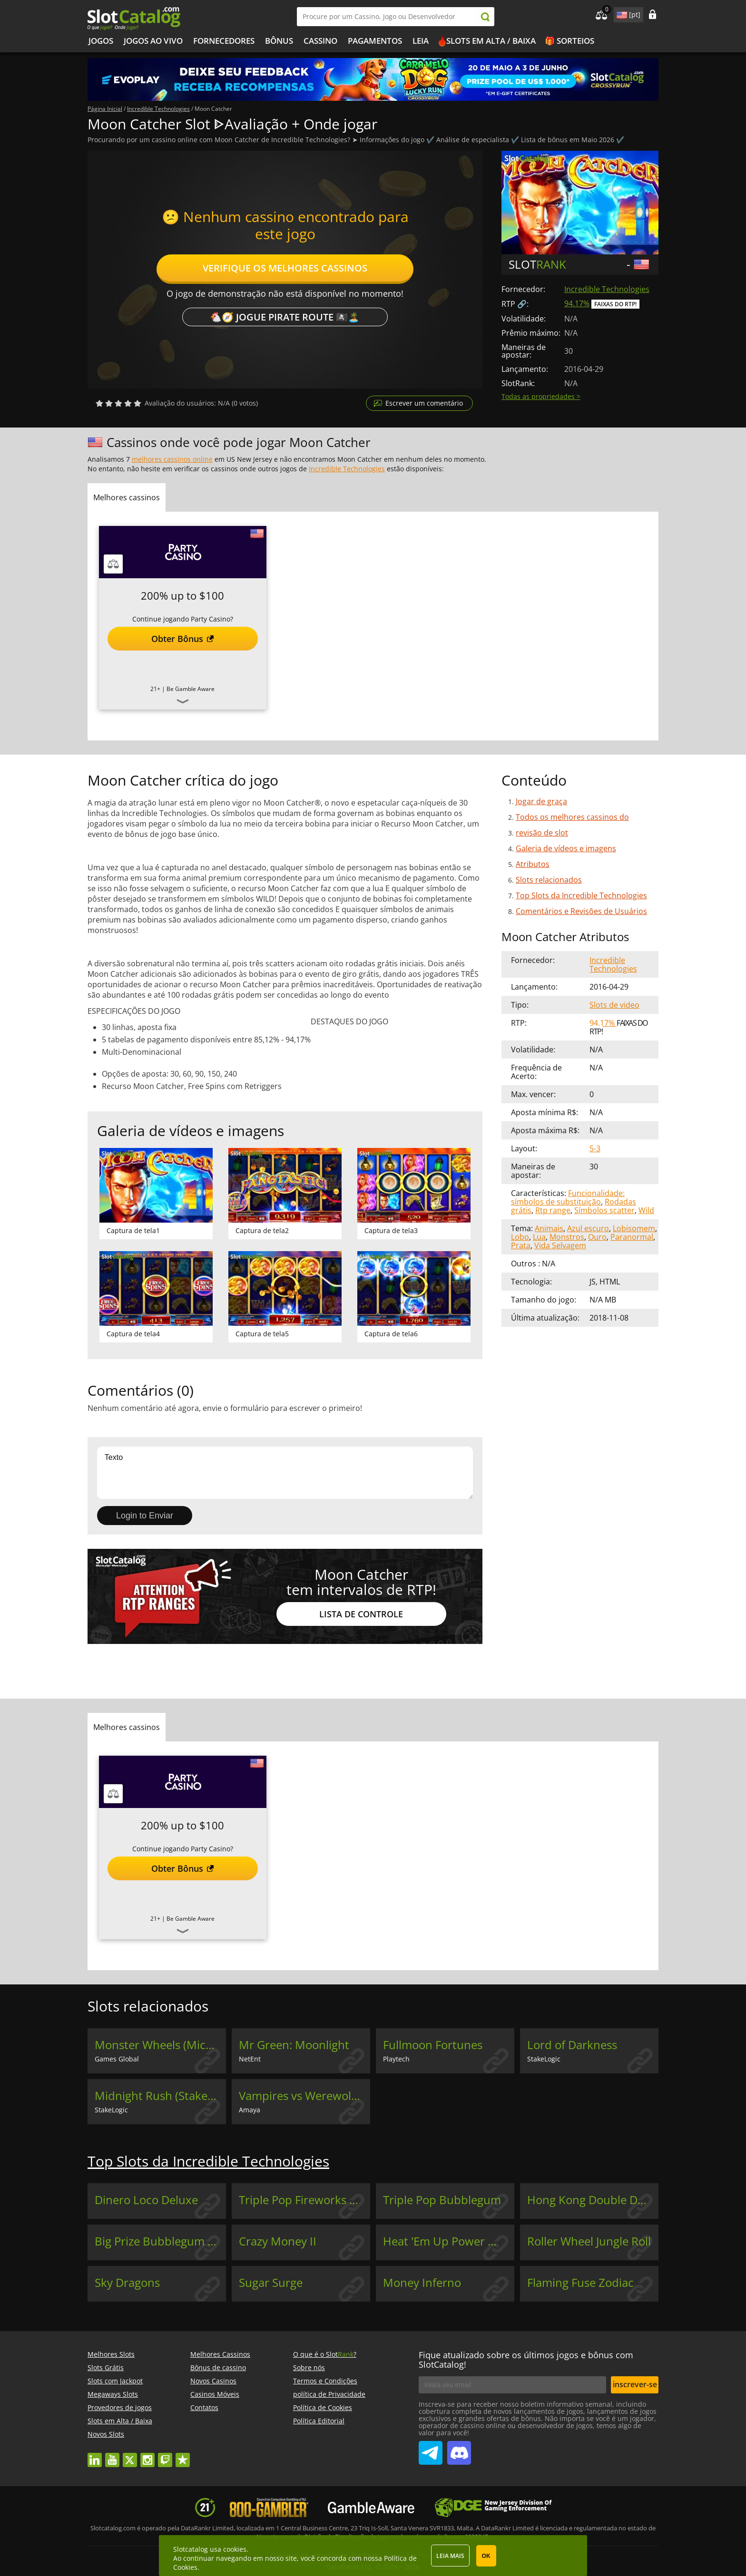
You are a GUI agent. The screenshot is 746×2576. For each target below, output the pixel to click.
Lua (539, 1237)
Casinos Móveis (214, 2394)
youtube (112, 2455)
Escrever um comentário (424, 403)
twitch (165, 2455)
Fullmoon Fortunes (432, 2045)
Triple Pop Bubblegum (442, 2200)
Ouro (597, 1237)
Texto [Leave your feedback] (285, 1473)
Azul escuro (588, 1228)
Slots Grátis (106, 2367)
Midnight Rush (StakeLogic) (160, 2096)
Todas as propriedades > (540, 396)
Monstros (567, 1237)
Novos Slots (106, 2434)
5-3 (594, 1148)
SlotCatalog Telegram (430, 2449)
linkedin (95, 2455)
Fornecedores (224, 40)
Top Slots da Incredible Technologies (581, 895)
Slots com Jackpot (115, 2380)
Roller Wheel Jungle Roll (589, 2241)
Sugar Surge (271, 2282)
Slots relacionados (549, 880)
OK (486, 2556)
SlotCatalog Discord (459, 2449)
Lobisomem (634, 1228)
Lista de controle (361, 1614)
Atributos (533, 864)
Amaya (249, 2109)
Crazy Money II (277, 2241)
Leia (420, 40)
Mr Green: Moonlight (294, 2045)
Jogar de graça (541, 801)
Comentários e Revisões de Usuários (581, 911)
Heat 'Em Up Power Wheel (448, 2241)
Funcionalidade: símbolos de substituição (568, 1197)
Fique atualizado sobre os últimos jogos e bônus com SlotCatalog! (526, 2359)
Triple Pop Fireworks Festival (304, 2200)
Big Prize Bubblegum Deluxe (160, 2241)
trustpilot (183, 2455)
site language (621, 13)
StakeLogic (543, 2058)
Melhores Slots (111, 2354)
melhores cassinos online (172, 459)
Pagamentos (375, 40)
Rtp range (552, 1210)
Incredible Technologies (606, 289)
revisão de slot (542, 832)
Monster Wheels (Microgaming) (160, 2045)
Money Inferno (422, 2282)
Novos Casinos (213, 2380)
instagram (147, 2455)
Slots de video (614, 1005)
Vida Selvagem (560, 1245)
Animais (549, 1228)
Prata (520, 1245)
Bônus (279, 40)
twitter (130, 2455)
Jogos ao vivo (153, 40)
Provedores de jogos (120, 2407)
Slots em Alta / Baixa (491, 40)
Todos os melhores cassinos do (572, 817)
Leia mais (450, 2556)
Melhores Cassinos (220, 2354)
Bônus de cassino (218, 2367)
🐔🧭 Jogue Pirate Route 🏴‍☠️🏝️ (285, 317)
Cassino (320, 40)
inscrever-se (635, 2384)
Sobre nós (309, 2367)
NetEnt (250, 2058)
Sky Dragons (127, 2282)
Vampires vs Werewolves (303, 2096)
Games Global (117, 2058)
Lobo (520, 1237)
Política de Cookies (322, 2407)
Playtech (396, 2058)
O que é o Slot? (324, 2354)
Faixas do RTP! (615, 304)
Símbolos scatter (604, 1210)
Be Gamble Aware (191, 689)
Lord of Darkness (572, 2045)
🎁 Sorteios (569, 40)
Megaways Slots (113, 2394)
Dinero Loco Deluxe (146, 2200)
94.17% (576, 303)
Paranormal (631, 1237)
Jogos (100, 40)
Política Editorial (318, 2420)
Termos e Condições (325, 2380)
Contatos (204, 2407)
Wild (646, 1210)
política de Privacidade (329, 2394)
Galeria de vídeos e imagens (566, 848)
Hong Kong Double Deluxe (592, 2200)
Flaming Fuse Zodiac (580, 2282)
